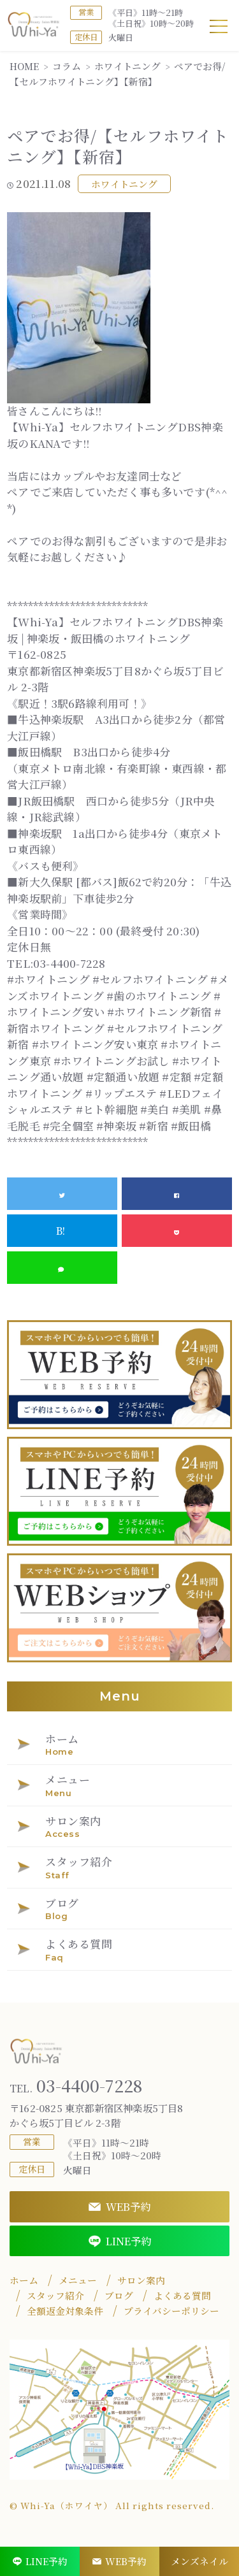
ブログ (119, 2295)
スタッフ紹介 (55, 2295)
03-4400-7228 (76, 2086)
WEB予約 (119, 2206)
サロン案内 (141, 2280)
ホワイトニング (124, 184)
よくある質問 (182, 2295)
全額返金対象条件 (65, 2311)
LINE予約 (120, 2241)
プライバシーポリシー (171, 2311)
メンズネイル (199, 2561)
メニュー (78, 2280)
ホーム (24, 2280)
